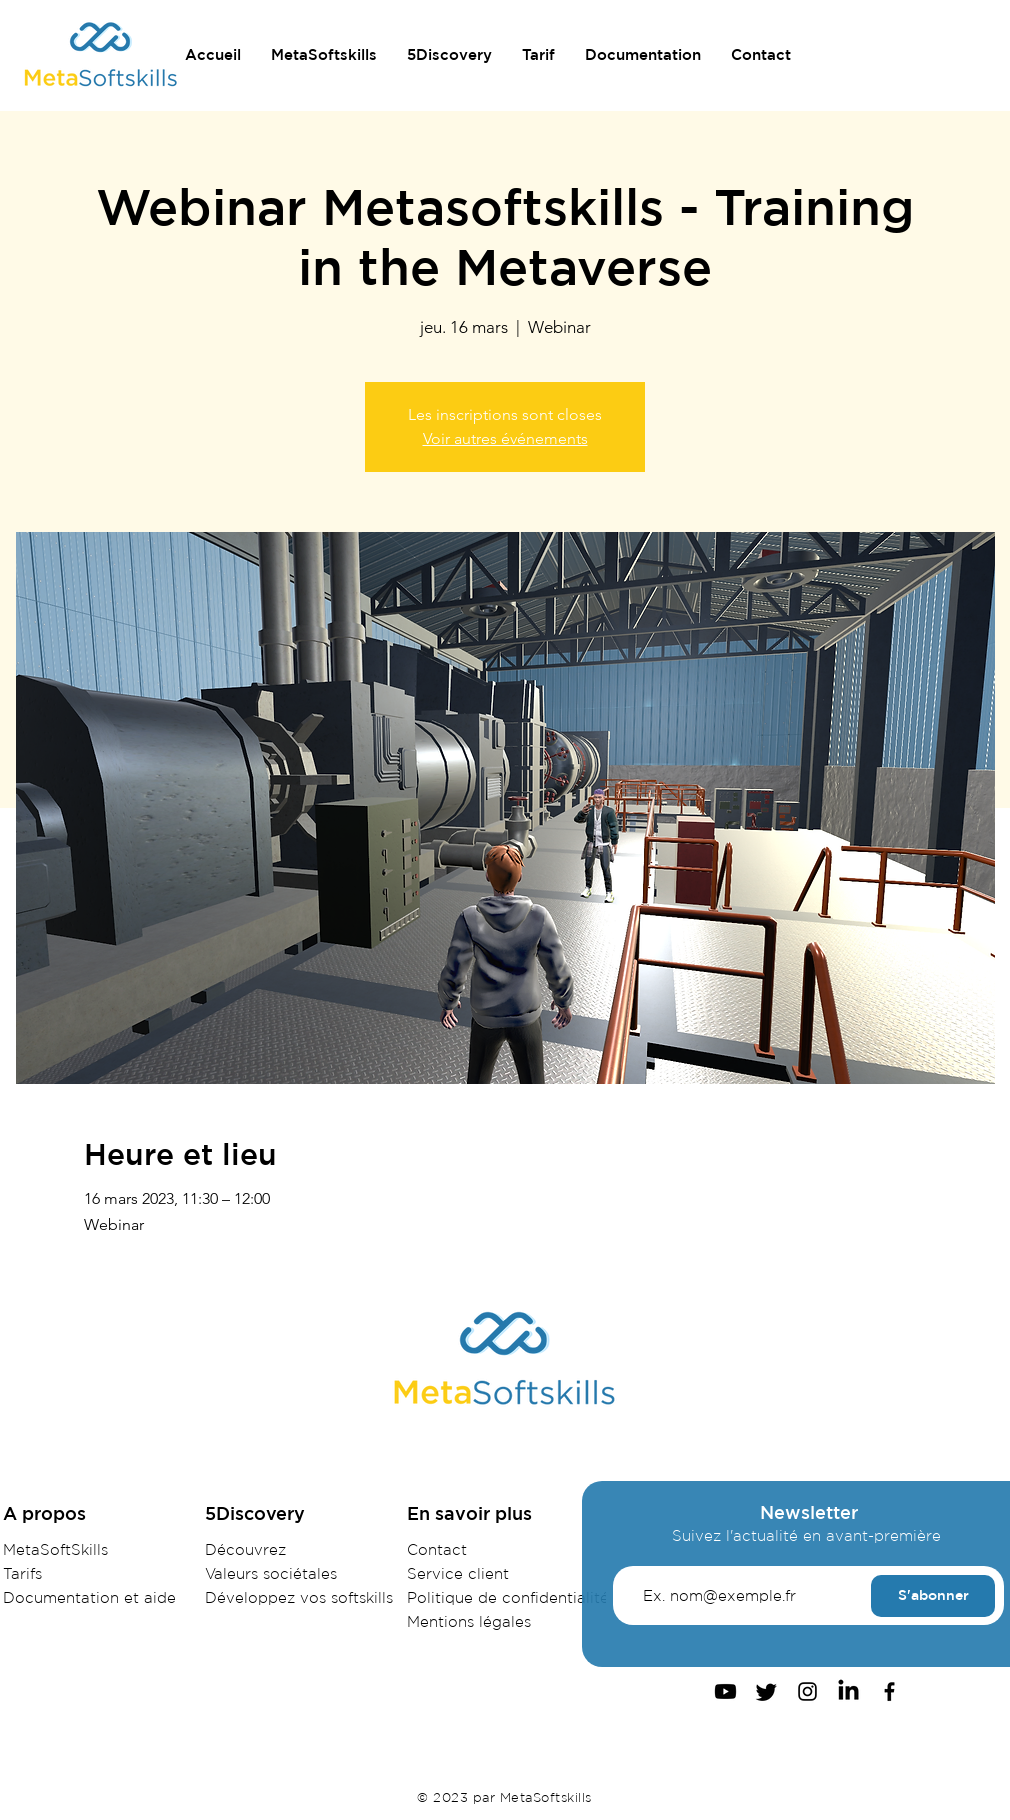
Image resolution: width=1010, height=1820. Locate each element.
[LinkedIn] (848, 1691)
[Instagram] (807, 1691)
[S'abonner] (933, 1596)
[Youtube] (725, 1691)
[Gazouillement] (766, 1691)
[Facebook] (889, 1691)
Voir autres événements (505, 438)
